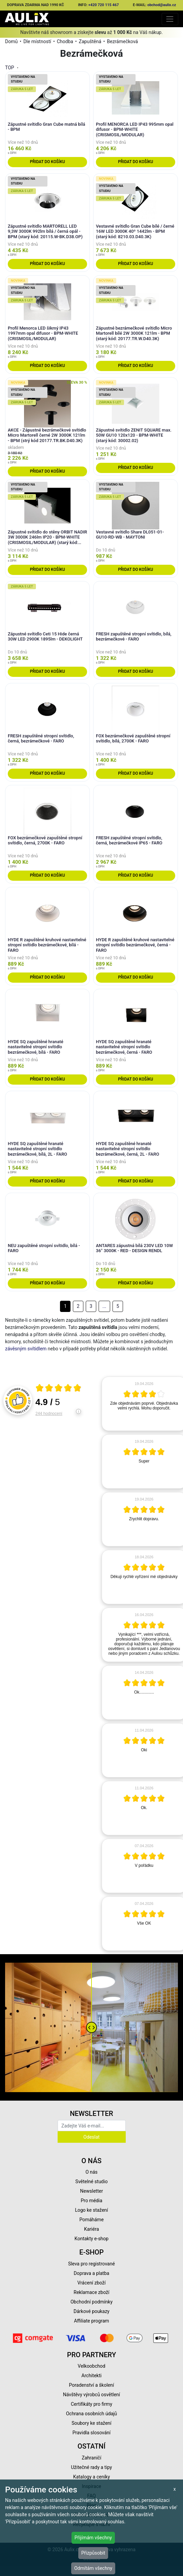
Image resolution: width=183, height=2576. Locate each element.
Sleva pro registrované (91, 2263)
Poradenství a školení (91, 2385)
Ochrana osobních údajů (91, 2413)
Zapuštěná (90, 41)
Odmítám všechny (93, 2568)
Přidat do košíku (47, 161)
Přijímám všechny (93, 2537)
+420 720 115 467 (103, 5)
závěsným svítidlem (25, 1348)
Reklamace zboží (91, 2292)
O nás (91, 2172)
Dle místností (37, 41)
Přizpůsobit (93, 2553)
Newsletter (91, 2191)
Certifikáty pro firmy (91, 2404)
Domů (11, 41)
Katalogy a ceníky (91, 2476)
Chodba (65, 41)
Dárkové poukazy (91, 2311)
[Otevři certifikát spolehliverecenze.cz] (59, 1389)
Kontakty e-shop (91, 2238)
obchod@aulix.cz (161, 5)
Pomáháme (91, 2219)
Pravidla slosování (92, 2432)
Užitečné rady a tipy (91, 2467)
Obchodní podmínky (91, 2302)
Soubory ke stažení (91, 2423)
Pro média (91, 2200)
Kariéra (91, 2229)
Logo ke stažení (91, 2210)
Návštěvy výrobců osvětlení (91, 2394)
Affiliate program (91, 2321)
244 (49, 1413)
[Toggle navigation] (170, 19)
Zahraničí (91, 2457)
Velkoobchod (91, 2366)
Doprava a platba (91, 2273)
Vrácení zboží (91, 2282)
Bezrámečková (122, 41)
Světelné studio (91, 2181)
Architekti (91, 2375)
